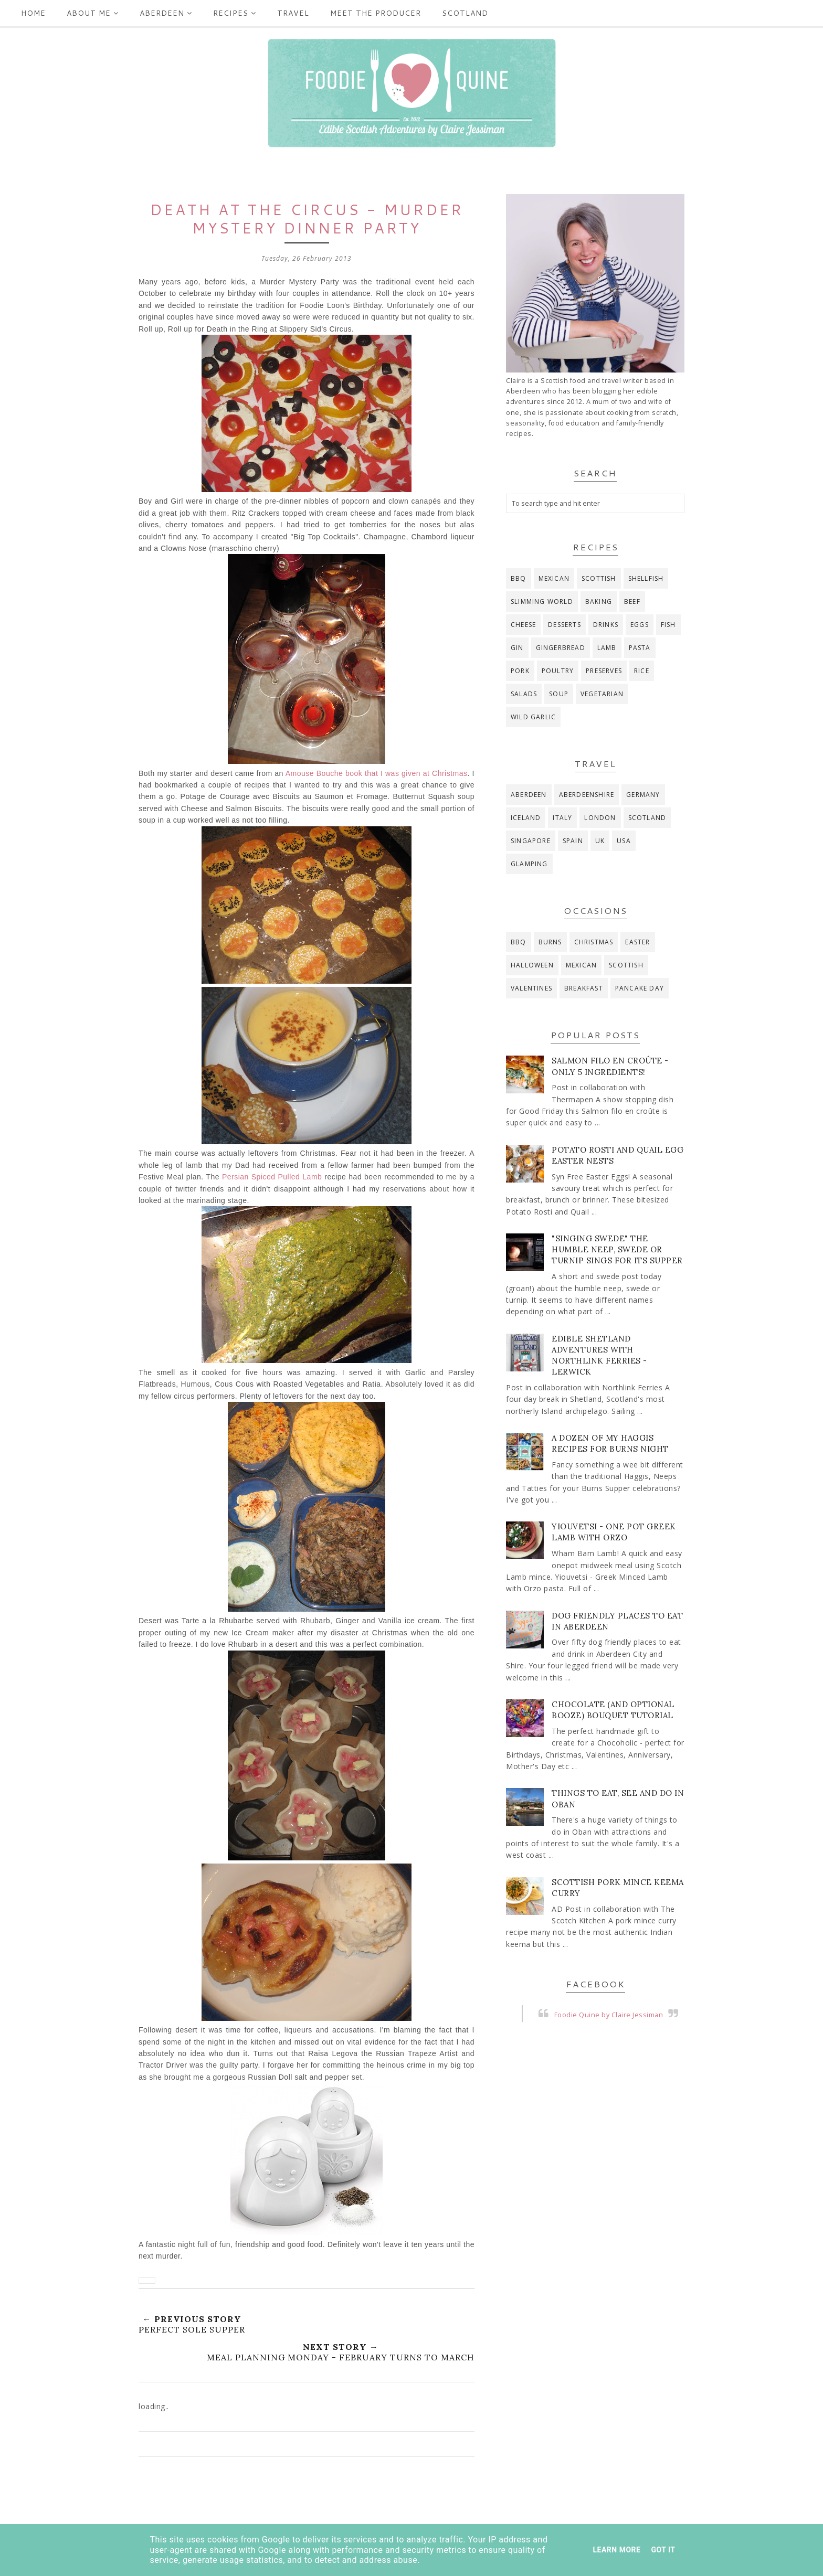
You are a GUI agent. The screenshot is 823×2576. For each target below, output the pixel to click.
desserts (564, 624)
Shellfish (646, 578)
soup (558, 693)
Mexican (554, 578)
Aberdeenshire (587, 794)
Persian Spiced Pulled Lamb (272, 1177)
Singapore (531, 840)
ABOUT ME (93, 13)
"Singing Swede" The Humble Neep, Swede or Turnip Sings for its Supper (617, 1249)
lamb (607, 647)
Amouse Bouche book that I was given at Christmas (377, 773)
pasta (640, 647)
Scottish (599, 578)
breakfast (583, 988)
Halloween (532, 965)
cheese (523, 624)
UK (600, 840)
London (600, 817)
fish (668, 624)
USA (624, 840)
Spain (573, 840)
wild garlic (533, 716)
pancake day (639, 988)
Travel (293, 13)
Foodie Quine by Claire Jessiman (608, 2014)
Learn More (616, 2550)
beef (632, 601)
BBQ (518, 578)
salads (524, 693)
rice (641, 670)
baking (598, 601)
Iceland (526, 817)
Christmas (594, 942)
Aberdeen (166, 13)
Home (33, 13)
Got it (663, 2550)
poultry (558, 670)
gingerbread (560, 647)
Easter (637, 942)
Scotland (465, 13)
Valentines (531, 988)
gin (517, 647)
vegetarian (602, 693)
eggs (639, 624)
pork (520, 670)
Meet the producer (375, 13)
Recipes (234, 13)
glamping (529, 863)
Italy (562, 817)
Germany (643, 794)
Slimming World (542, 601)
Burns (550, 942)
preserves (604, 670)
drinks (605, 624)
